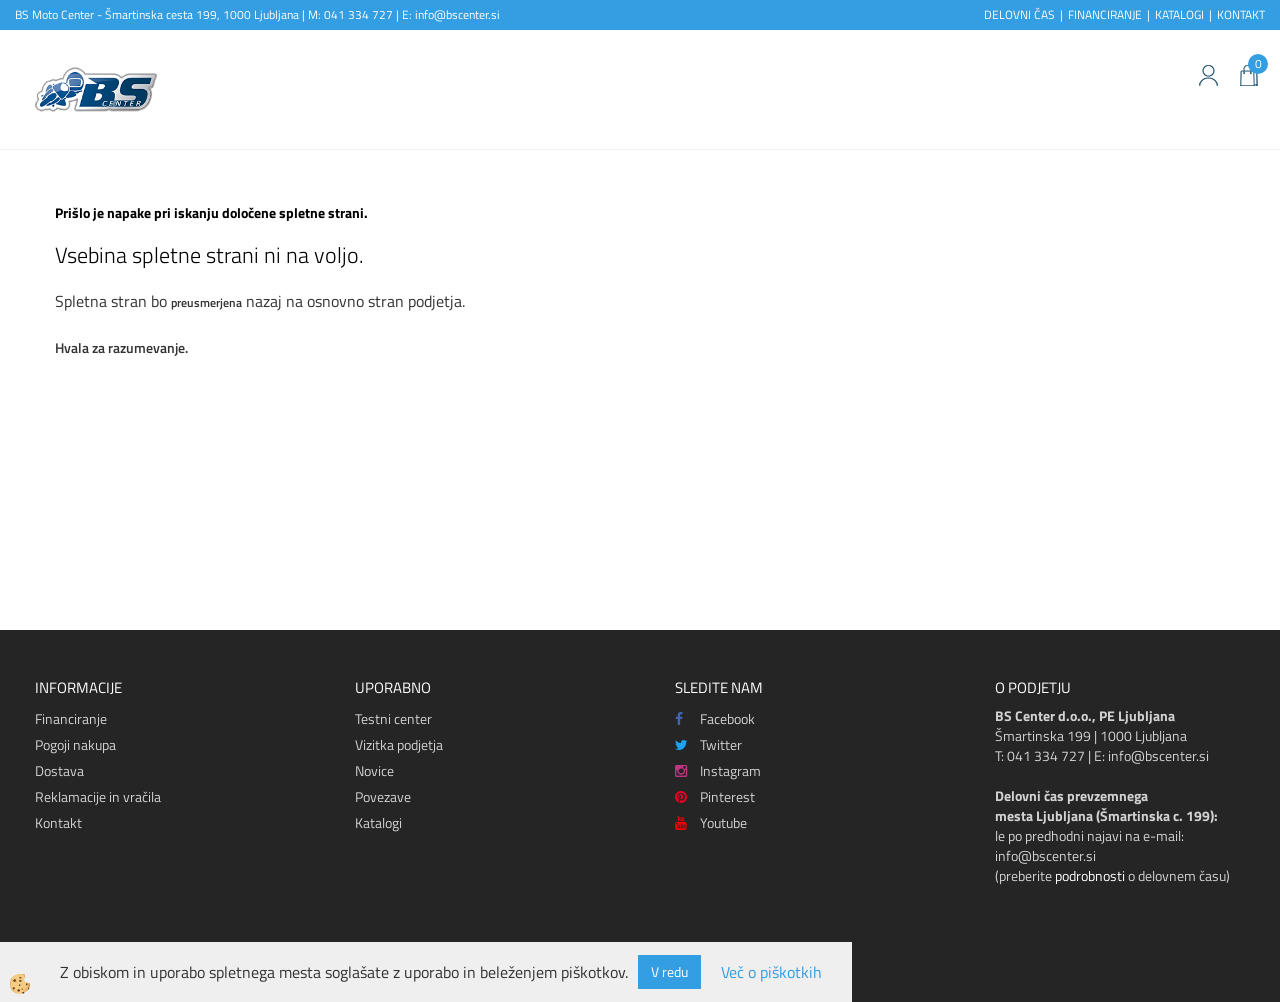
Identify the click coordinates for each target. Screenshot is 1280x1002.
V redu (669, 971)
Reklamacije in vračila (98, 796)
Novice (374, 770)
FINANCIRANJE (1105, 14)
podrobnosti (1090, 875)
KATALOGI (1179, 14)
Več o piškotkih (771, 972)
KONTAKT (1241, 14)
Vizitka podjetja (399, 744)
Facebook (715, 718)
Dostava (59, 770)
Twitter (708, 744)
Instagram (718, 770)
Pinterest (715, 796)
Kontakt (58, 822)
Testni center (393, 718)
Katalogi (378, 822)
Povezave (383, 796)
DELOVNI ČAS (1019, 14)
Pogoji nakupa (75, 744)
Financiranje (71, 718)
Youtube (711, 822)
